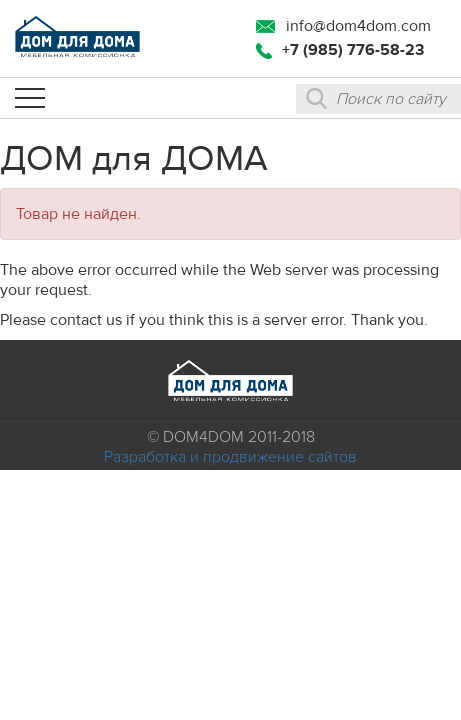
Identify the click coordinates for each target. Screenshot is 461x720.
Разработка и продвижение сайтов (230, 457)
